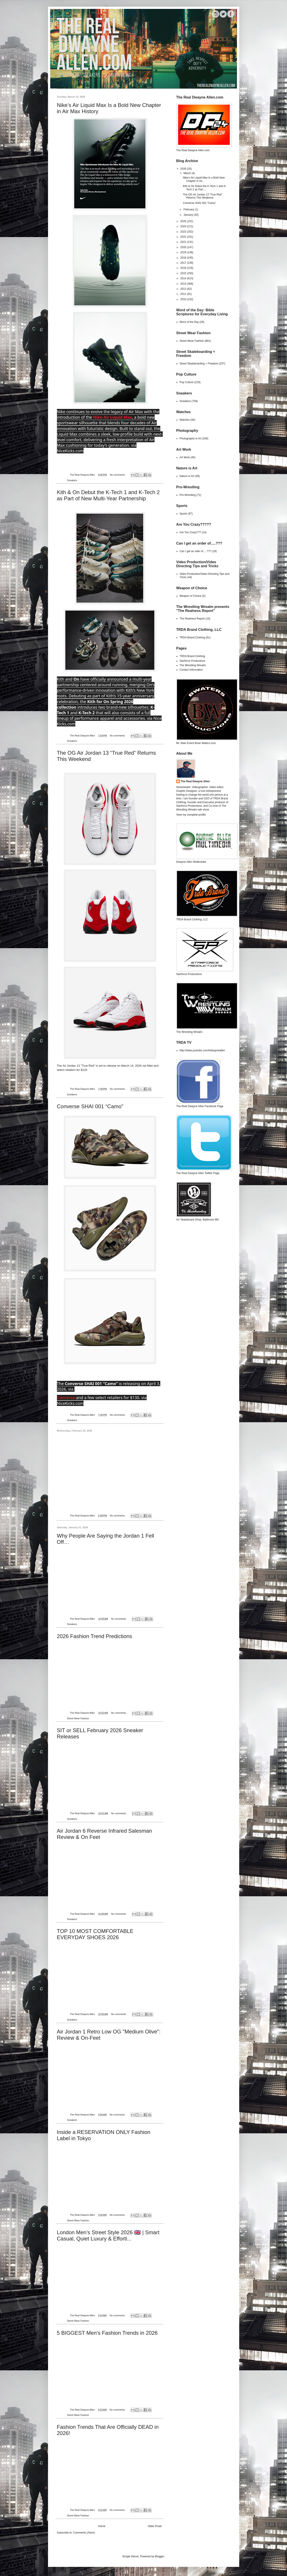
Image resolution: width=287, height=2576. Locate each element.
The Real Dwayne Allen (195, 781)
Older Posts (155, 2526)
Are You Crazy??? (190, 532)
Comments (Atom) (84, 2532)
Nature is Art (187, 476)
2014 (183, 278)
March (187, 173)
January (188, 214)
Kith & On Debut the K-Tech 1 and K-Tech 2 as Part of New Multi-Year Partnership (108, 495)
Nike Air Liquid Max (112, 417)
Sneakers (72, 480)
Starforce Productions (192, 660)
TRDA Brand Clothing (192, 637)
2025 (183, 221)
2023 (183, 231)
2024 (183, 226)
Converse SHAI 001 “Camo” (90, 1106)
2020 (183, 247)
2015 (183, 273)
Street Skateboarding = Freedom (199, 363)
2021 (183, 241)
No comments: (118, 474)
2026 (183, 168)
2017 (183, 262)
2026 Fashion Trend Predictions (94, 1636)
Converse (66, 1397)
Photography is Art (190, 438)
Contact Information (191, 669)
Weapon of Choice (191, 595)
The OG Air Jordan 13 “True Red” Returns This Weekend (202, 196)
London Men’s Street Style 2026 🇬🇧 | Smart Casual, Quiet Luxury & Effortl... (108, 2235)
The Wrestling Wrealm (193, 665)
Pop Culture (187, 382)
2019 (183, 252)
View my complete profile (191, 814)
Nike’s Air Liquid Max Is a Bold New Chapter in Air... (204, 179)
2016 (183, 267)
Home (101, 2526)
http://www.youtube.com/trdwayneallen (202, 1050)
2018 (183, 257)
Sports (183, 513)
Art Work (185, 457)
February (189, 209)
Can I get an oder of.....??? (195, 551)
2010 (183, 299)
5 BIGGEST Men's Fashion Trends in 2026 (107, 2333)
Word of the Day (189, 322)
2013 (183, 283)
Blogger (159, 2556)
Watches (185, 419)
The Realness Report (192, 618)
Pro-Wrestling (188, 495)
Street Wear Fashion (78, 1718)
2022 (183, 236)
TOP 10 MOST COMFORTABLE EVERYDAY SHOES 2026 (95, 1934)
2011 (183, 294)
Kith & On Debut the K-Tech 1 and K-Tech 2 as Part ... (204, 188)
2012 (183, 288)
